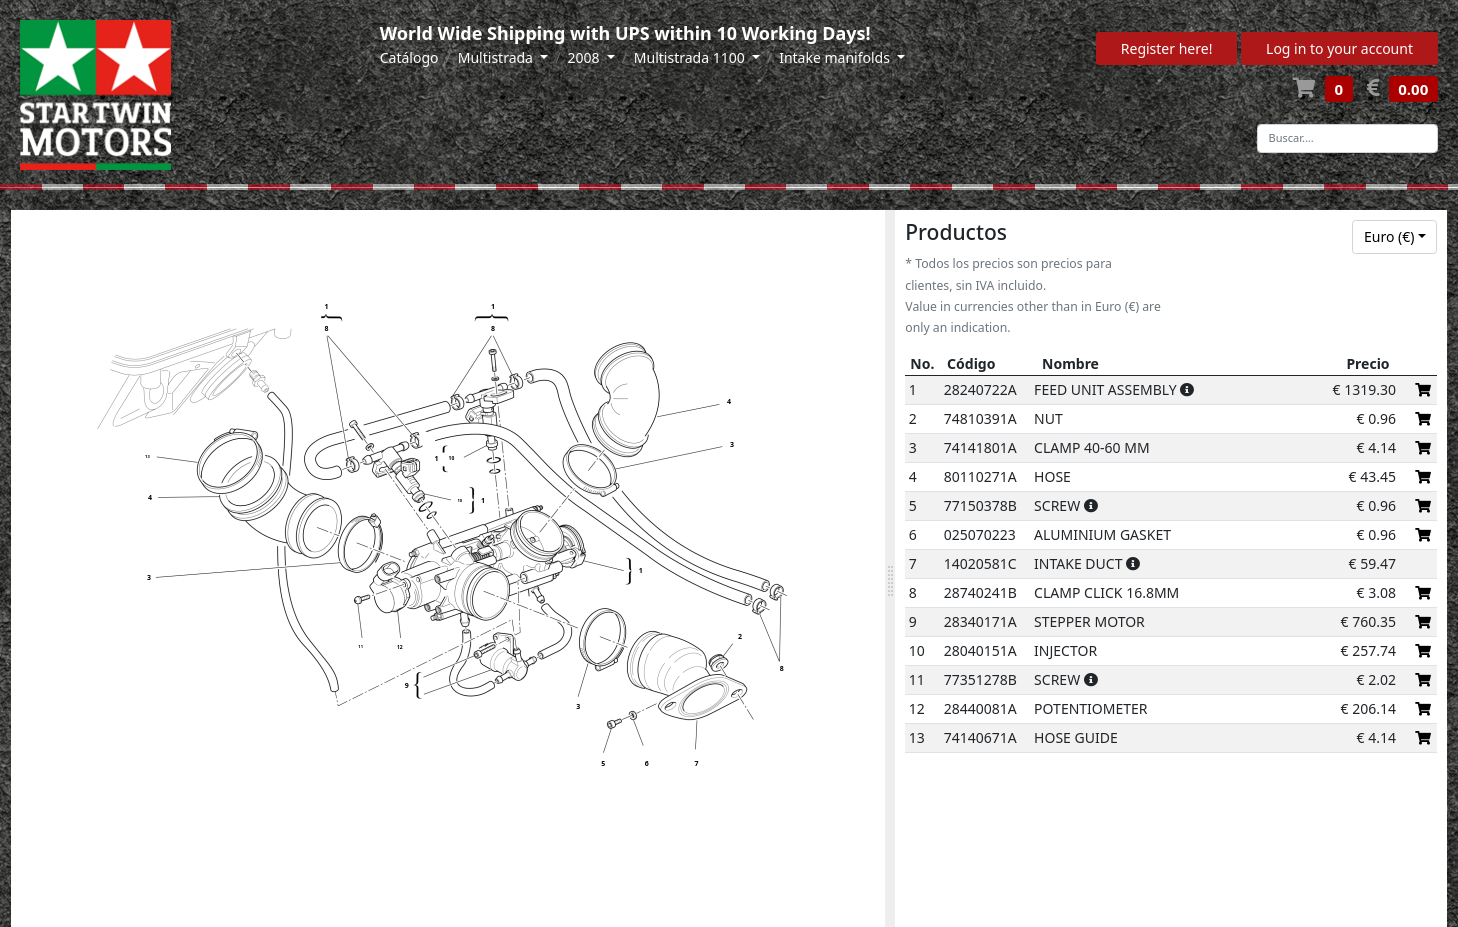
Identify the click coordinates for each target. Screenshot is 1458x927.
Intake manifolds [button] (836, 57)
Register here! (1167, 48)
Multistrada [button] (497, 57)
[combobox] (1394, 237)
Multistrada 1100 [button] (691, 57)
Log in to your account (1339, 48)
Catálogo (409, 57)
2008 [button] (585, 57)
